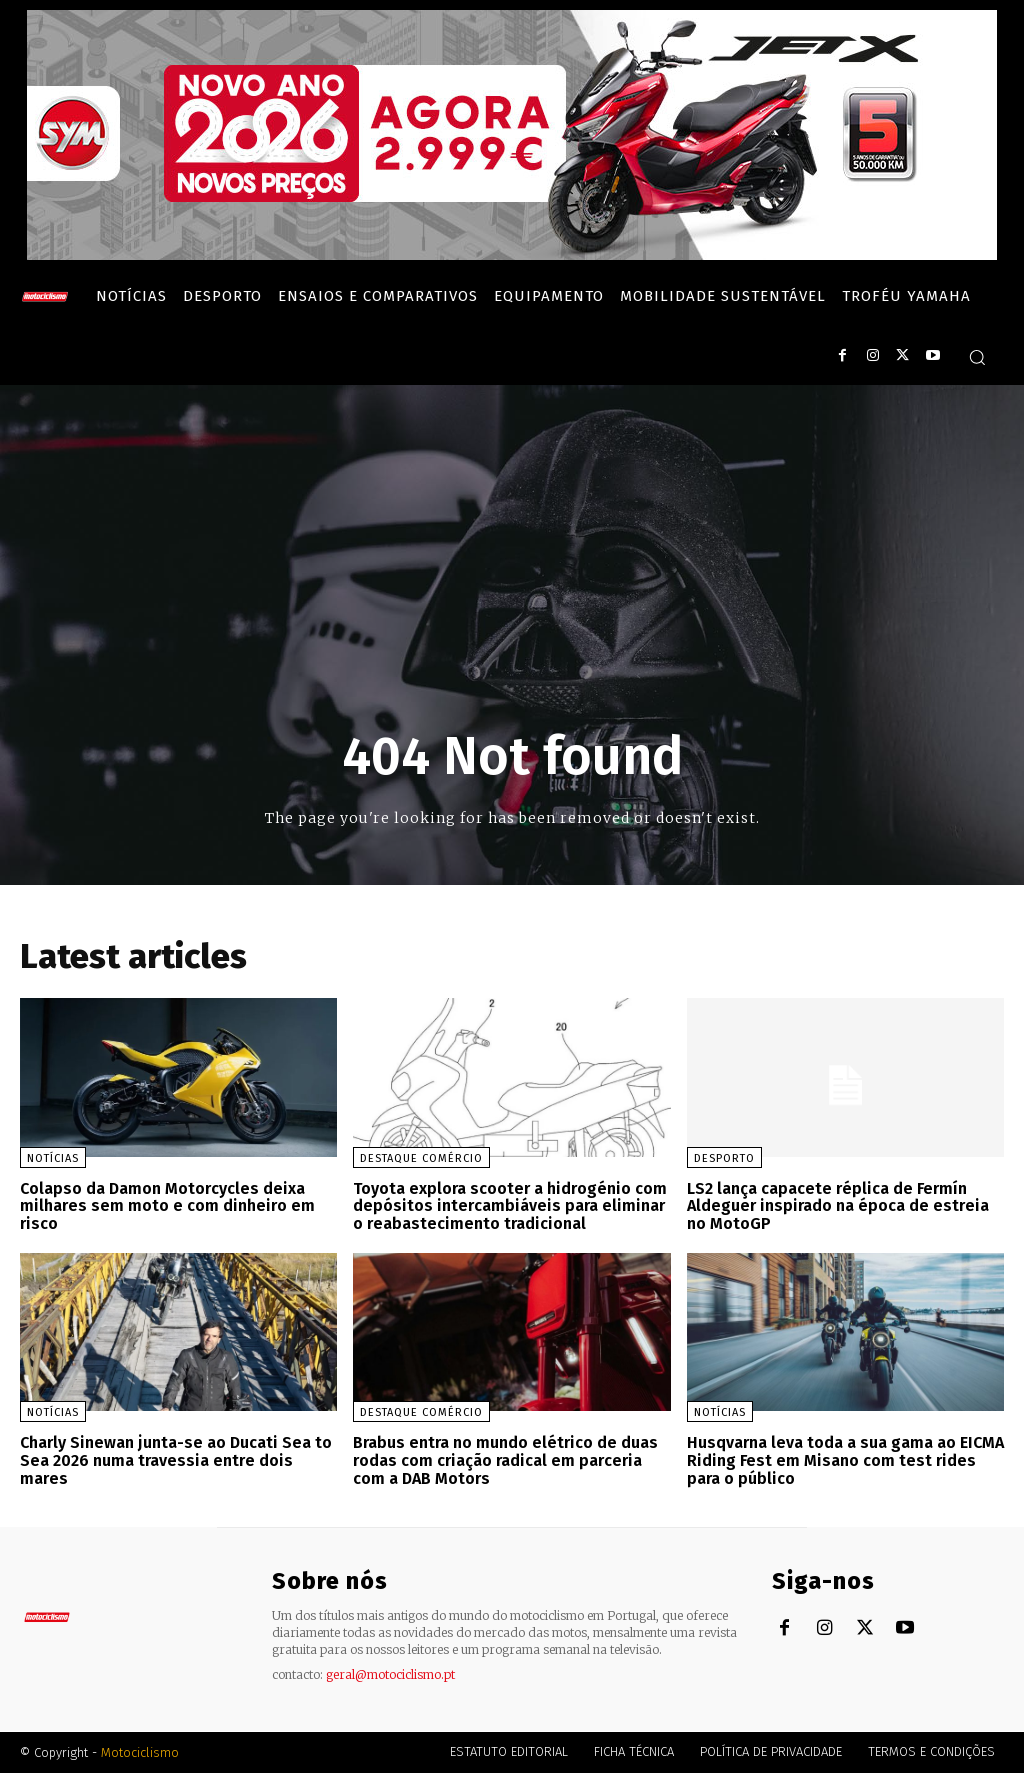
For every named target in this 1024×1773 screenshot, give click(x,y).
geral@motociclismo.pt (390, 1673)
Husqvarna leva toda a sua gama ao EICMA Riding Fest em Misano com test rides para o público (845, 1460)
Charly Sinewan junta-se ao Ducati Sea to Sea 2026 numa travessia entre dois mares (176, 1460)
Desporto (724, 1158)
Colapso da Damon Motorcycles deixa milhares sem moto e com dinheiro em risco (167, 1206)
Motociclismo (140, 1752)
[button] (977, 357)
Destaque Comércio (421, 1158)
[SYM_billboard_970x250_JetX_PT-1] (512, 255)
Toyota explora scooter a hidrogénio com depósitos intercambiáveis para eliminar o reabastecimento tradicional (510, 1206)
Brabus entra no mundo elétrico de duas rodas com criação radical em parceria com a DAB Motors (505, 1460)
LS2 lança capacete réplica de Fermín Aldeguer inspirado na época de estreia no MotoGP (838, 1206)
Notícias (53, 1158)
